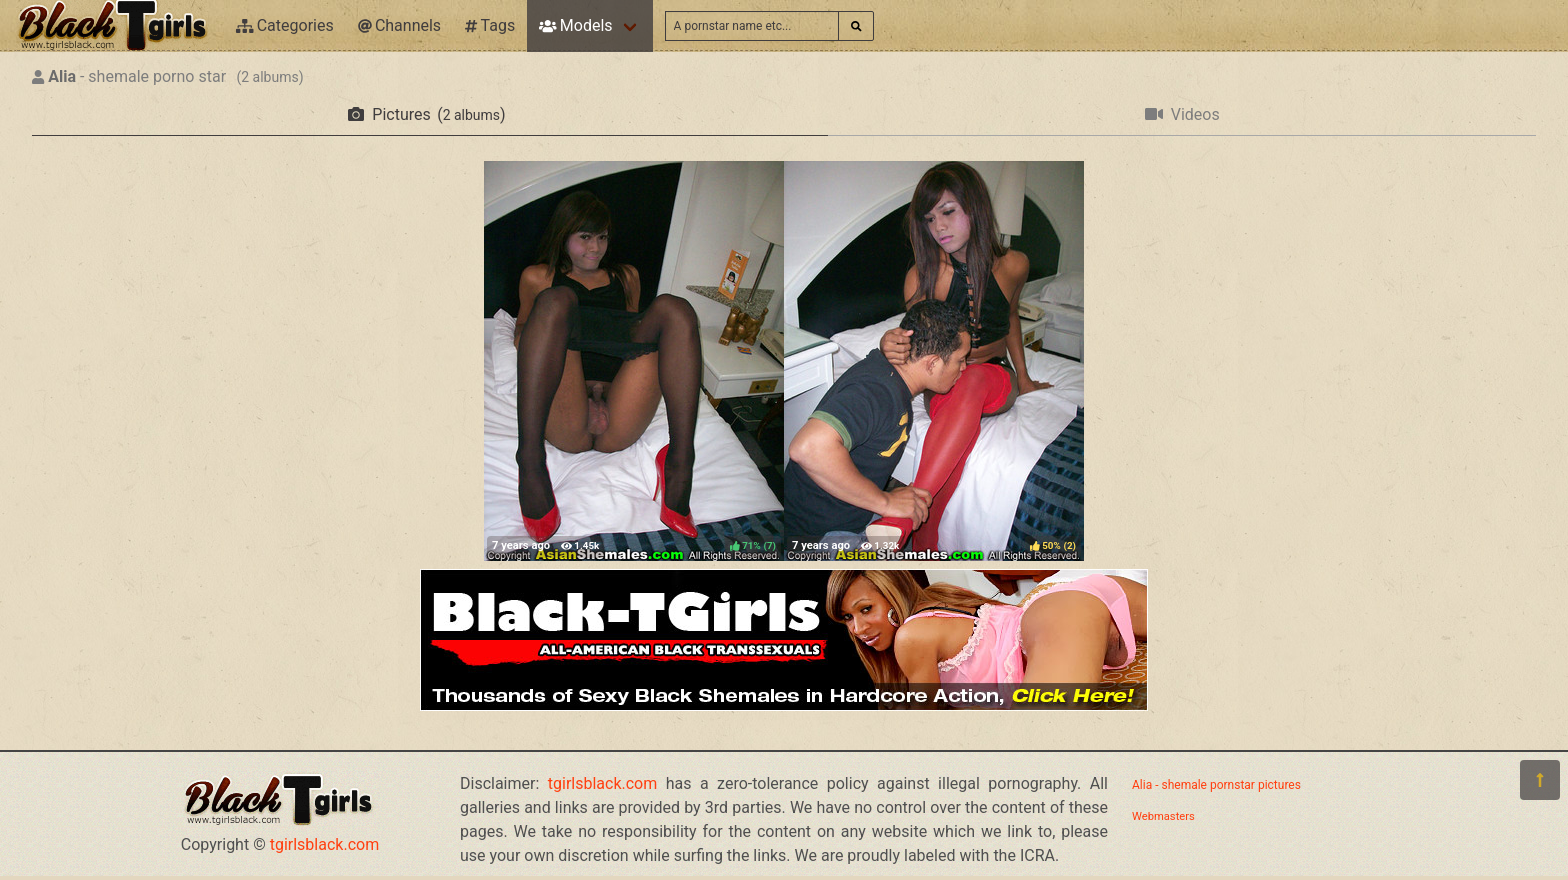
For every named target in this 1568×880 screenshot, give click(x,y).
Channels (399, 25)
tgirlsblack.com (325, 844)
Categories (285, 25)
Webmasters (1163, 816)
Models (575, 25)
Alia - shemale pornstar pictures (1216, 785)
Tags (490, 25)
